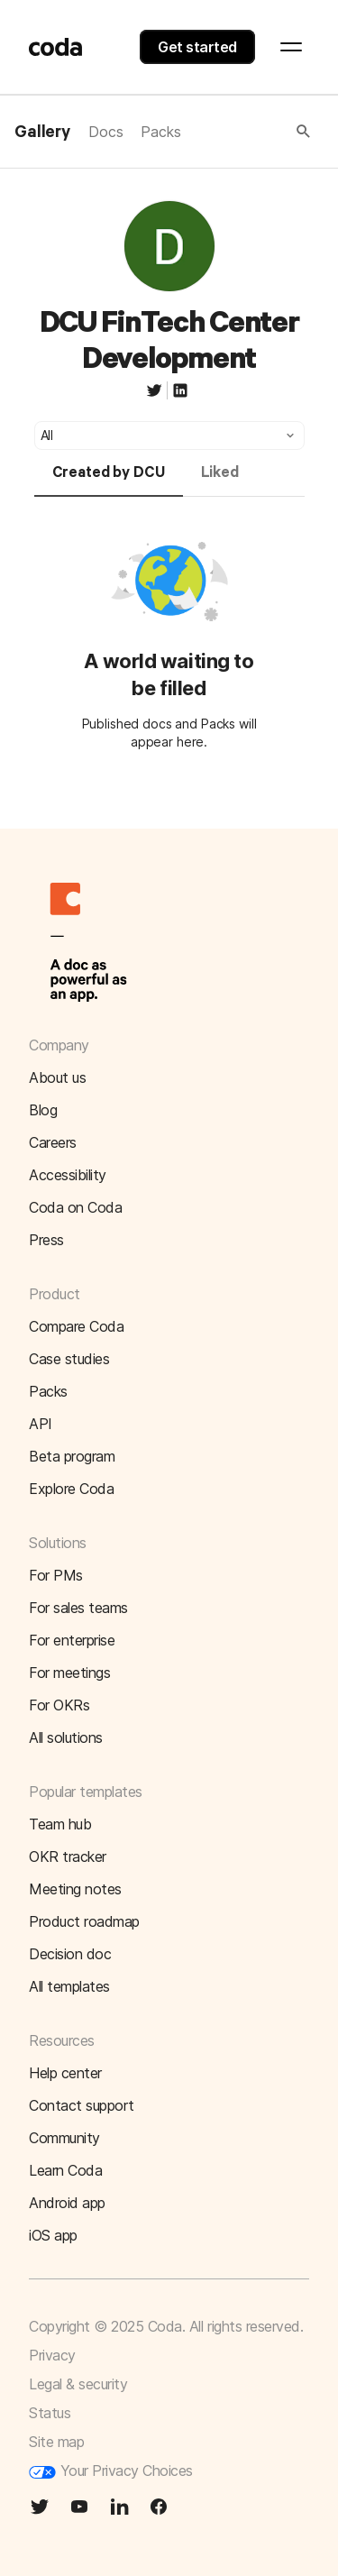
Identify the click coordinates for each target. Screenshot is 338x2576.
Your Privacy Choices (111, 2470)
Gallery (42, 132)
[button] (247, 132)
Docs (105, 132)
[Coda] (56, 47)
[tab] (108, 480)
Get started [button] (197, 47)
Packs (160, 132)
